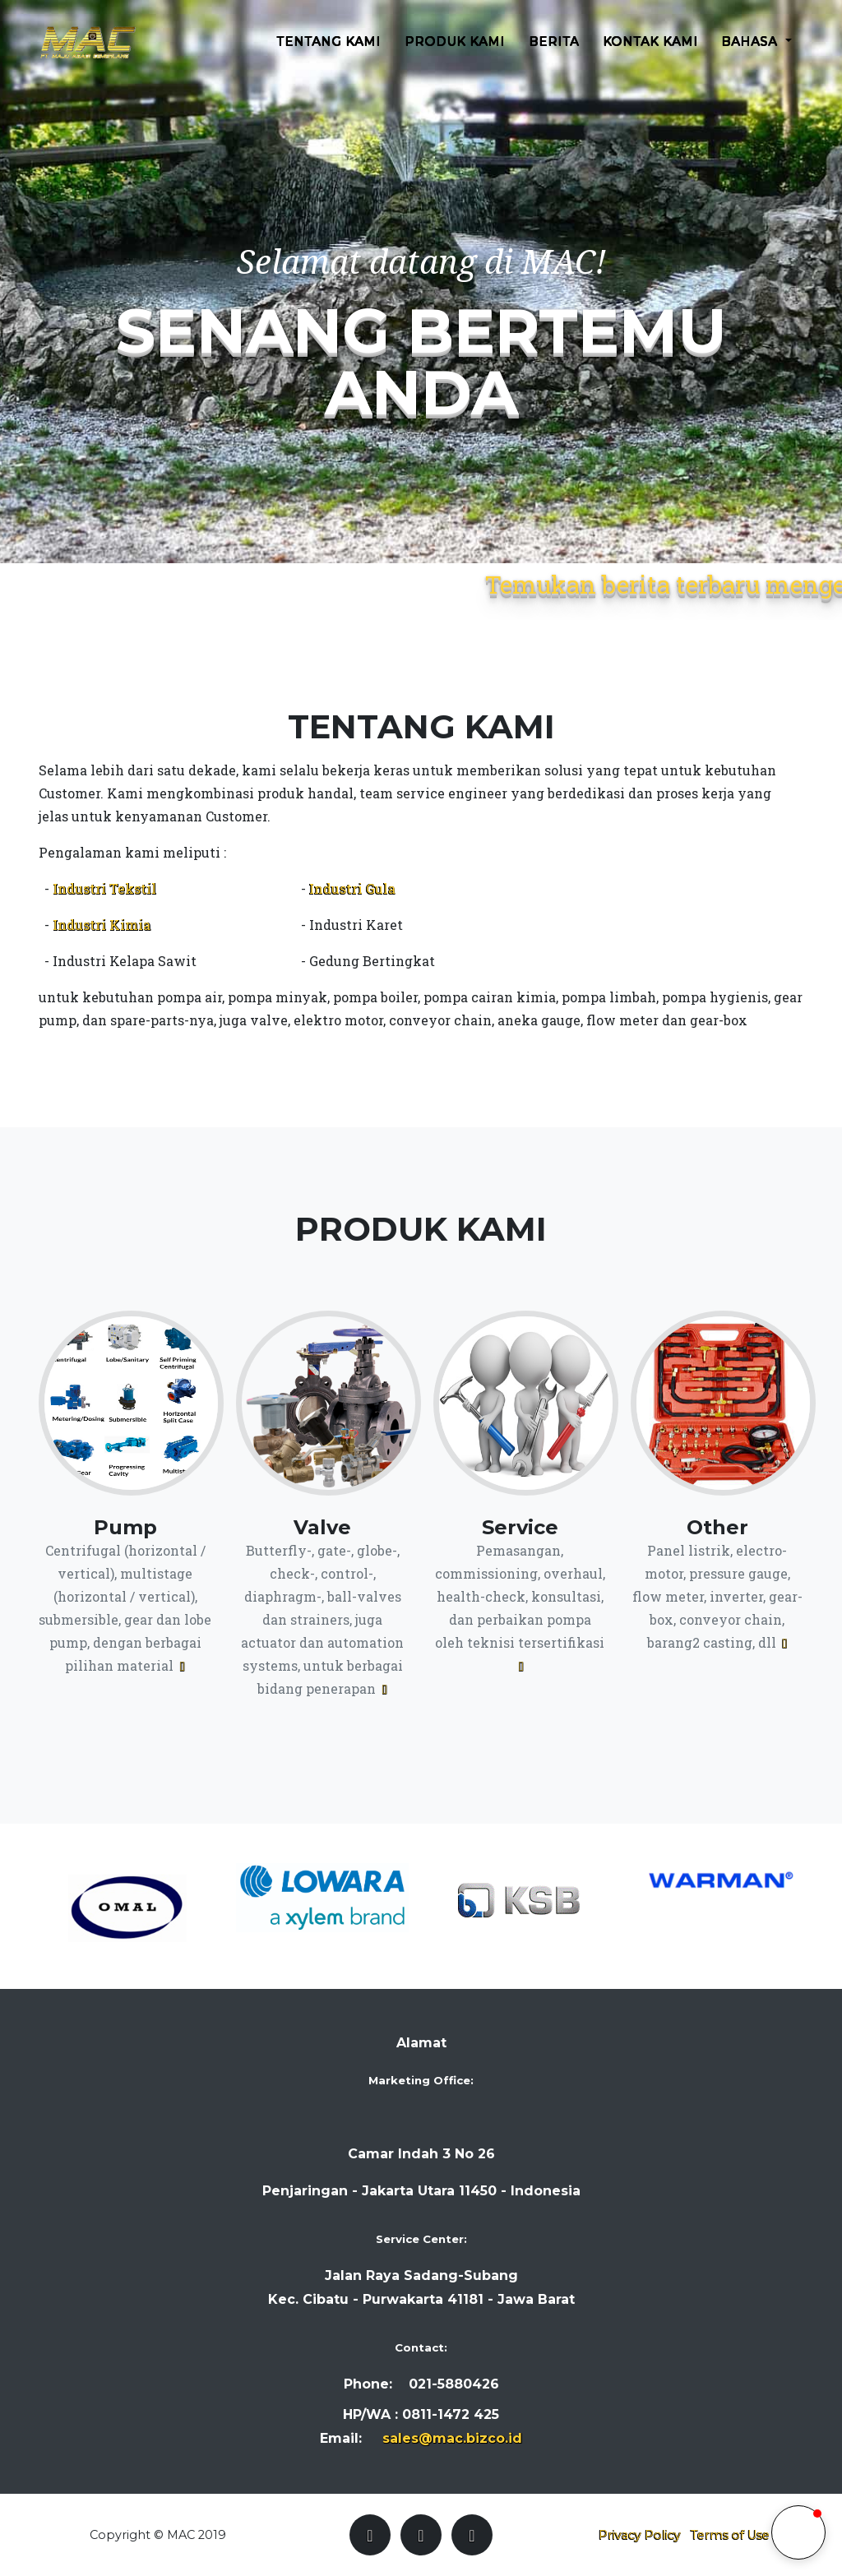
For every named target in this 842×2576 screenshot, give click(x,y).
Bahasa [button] (752, 51)
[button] (798, 2532)
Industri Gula (352, 888)
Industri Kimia (101, 924)
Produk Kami (455, 51)
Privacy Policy (640, 2534)
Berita (554, 51)
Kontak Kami (650, 51)
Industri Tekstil (104, 888)
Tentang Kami (329, 51)
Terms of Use (730, 2534)
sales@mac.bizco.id (452, 2438)
